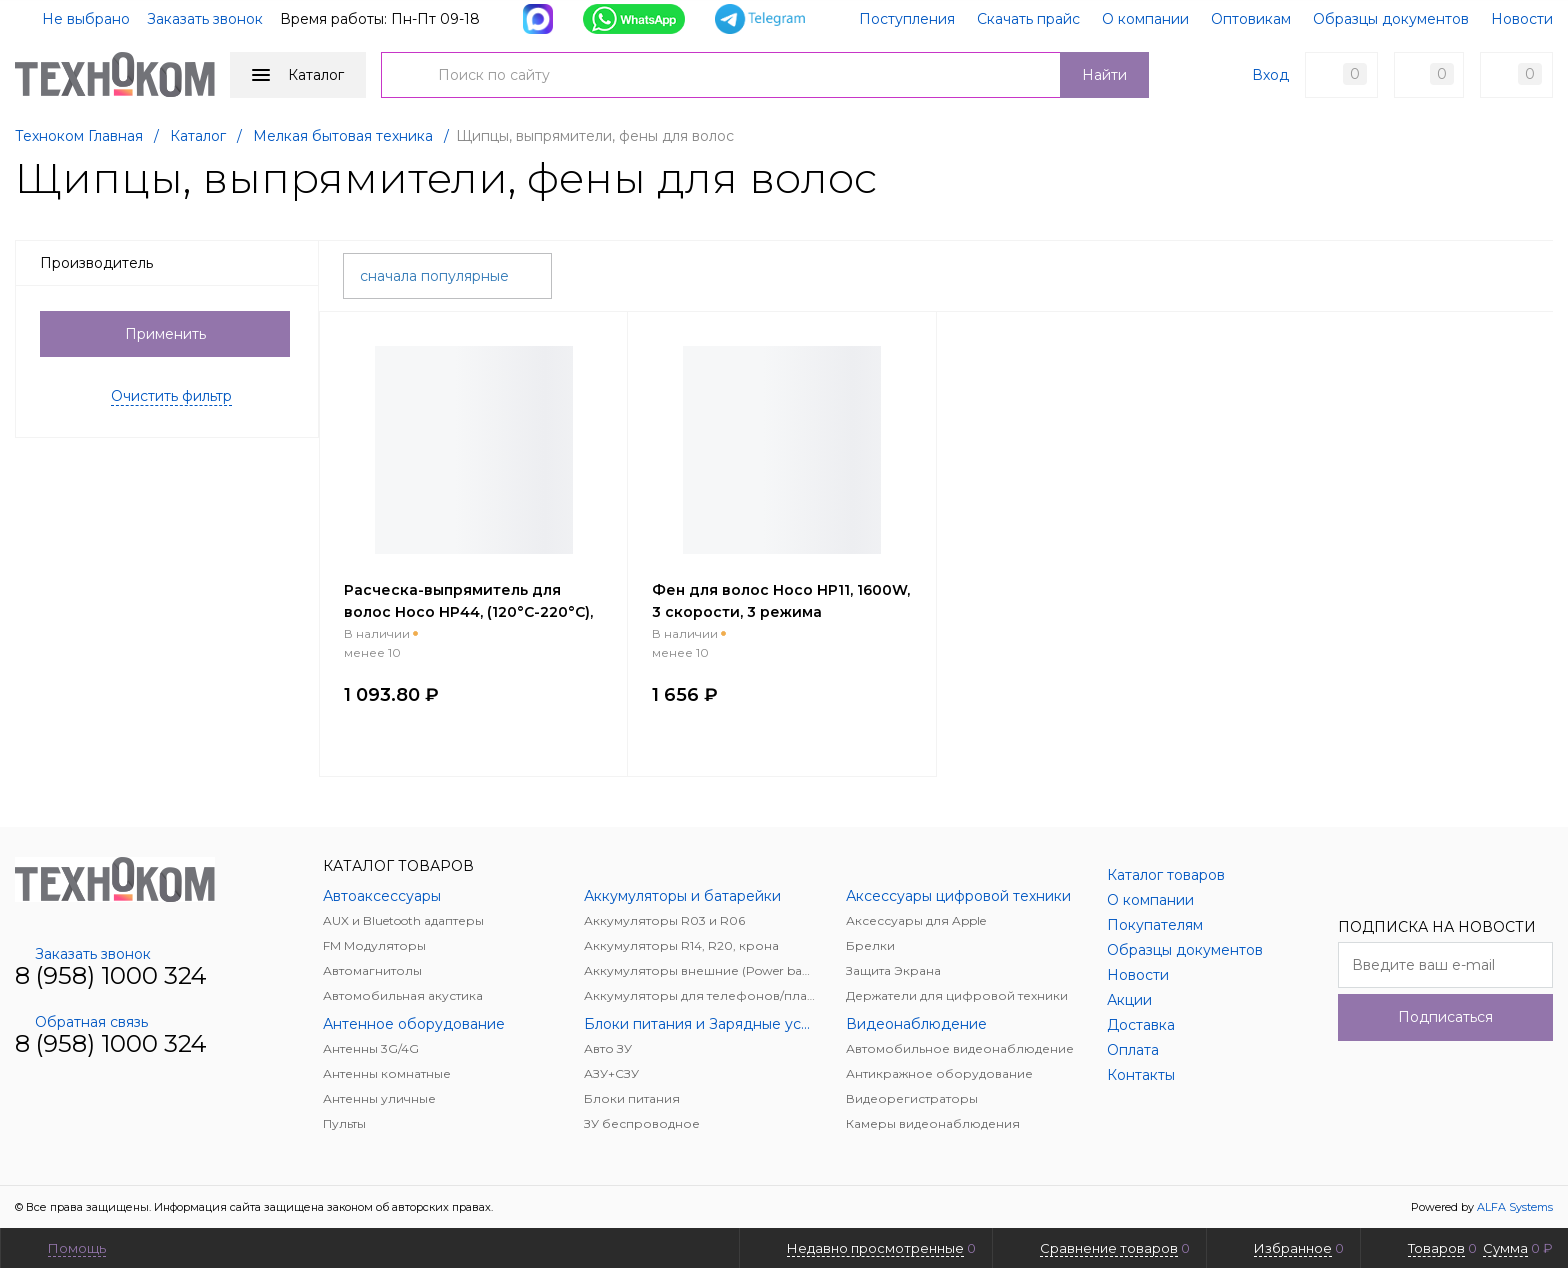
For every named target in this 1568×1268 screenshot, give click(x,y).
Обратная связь (81, 1022)
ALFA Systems (1515, 1207)
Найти (1104, 75)
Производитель (173, 263)
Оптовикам (1251, 19)
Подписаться (1445, 1017)
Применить (165, 334)
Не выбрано (74, 19)
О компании (1145, 19)
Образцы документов (1391, 19)
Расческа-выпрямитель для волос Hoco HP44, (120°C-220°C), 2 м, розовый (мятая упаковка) (468, 612)
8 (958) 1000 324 (111, 975)
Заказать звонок (205, 19)
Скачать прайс (1028, 19)
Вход (1270, 75)
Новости (1522, 19)
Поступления (907, 19)
